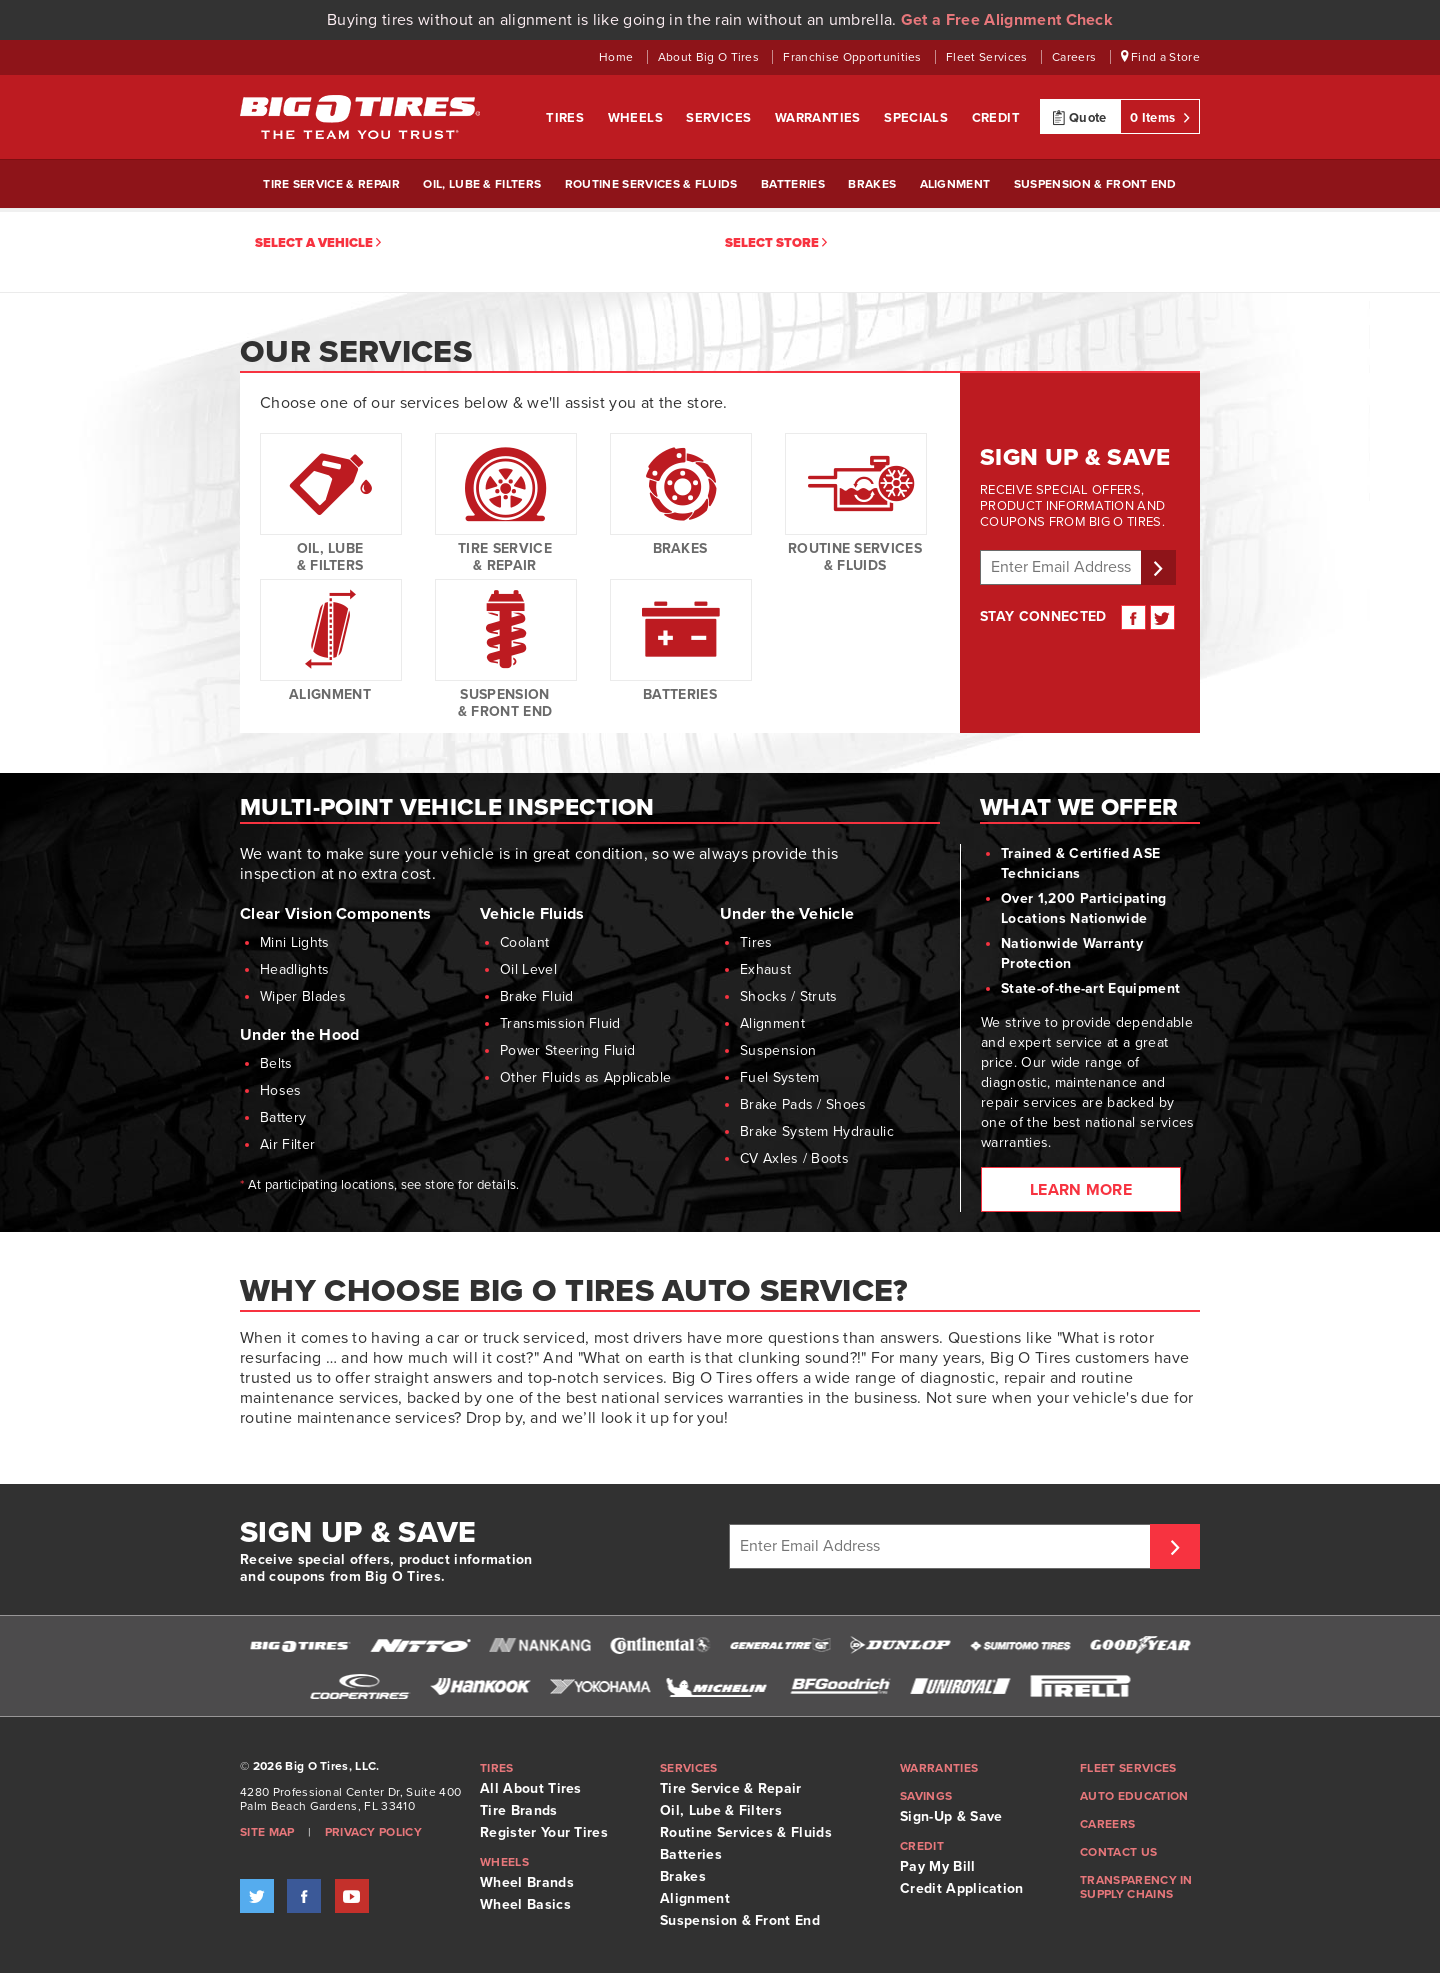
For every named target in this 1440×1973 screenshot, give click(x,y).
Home (618, 57)
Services (720, 118)
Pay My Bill (938, 1866)
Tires (566, 118)
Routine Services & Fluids (651, 184)
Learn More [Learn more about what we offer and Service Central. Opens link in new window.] (1081, 1190)
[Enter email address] (1063, 567)
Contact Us (1118, 1852)
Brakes (872, 184)
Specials (918, 118)
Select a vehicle (318, 243)
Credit (996, 118)
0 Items (1160, 117)
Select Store (776, 243)
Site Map (267, 1832)
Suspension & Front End (1095, 184)
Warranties (819, 118)
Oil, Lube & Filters (482, 184)
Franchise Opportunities (854, 57)
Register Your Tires (544, 1832)
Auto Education (1134, 1796)
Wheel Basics (525, 1904)
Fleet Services (988, 57)
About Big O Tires (710, 57)
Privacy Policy (373, 1832)
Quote (1079, 117)
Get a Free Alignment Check (1007, 20)
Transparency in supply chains (1136, 1887)
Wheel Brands (527, 1882)
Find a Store (1161, 57)
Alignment (955, 184)
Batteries (793, 184)
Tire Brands (519, 1810)
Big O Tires (360, 117)
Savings (926, 1796)
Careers (1076, 57)
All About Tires (531, 1788)
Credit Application (962, 1888)
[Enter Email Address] (942, 1546)
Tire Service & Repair (331, 184)
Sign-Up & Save (951, 1816)
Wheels (637, 118)
